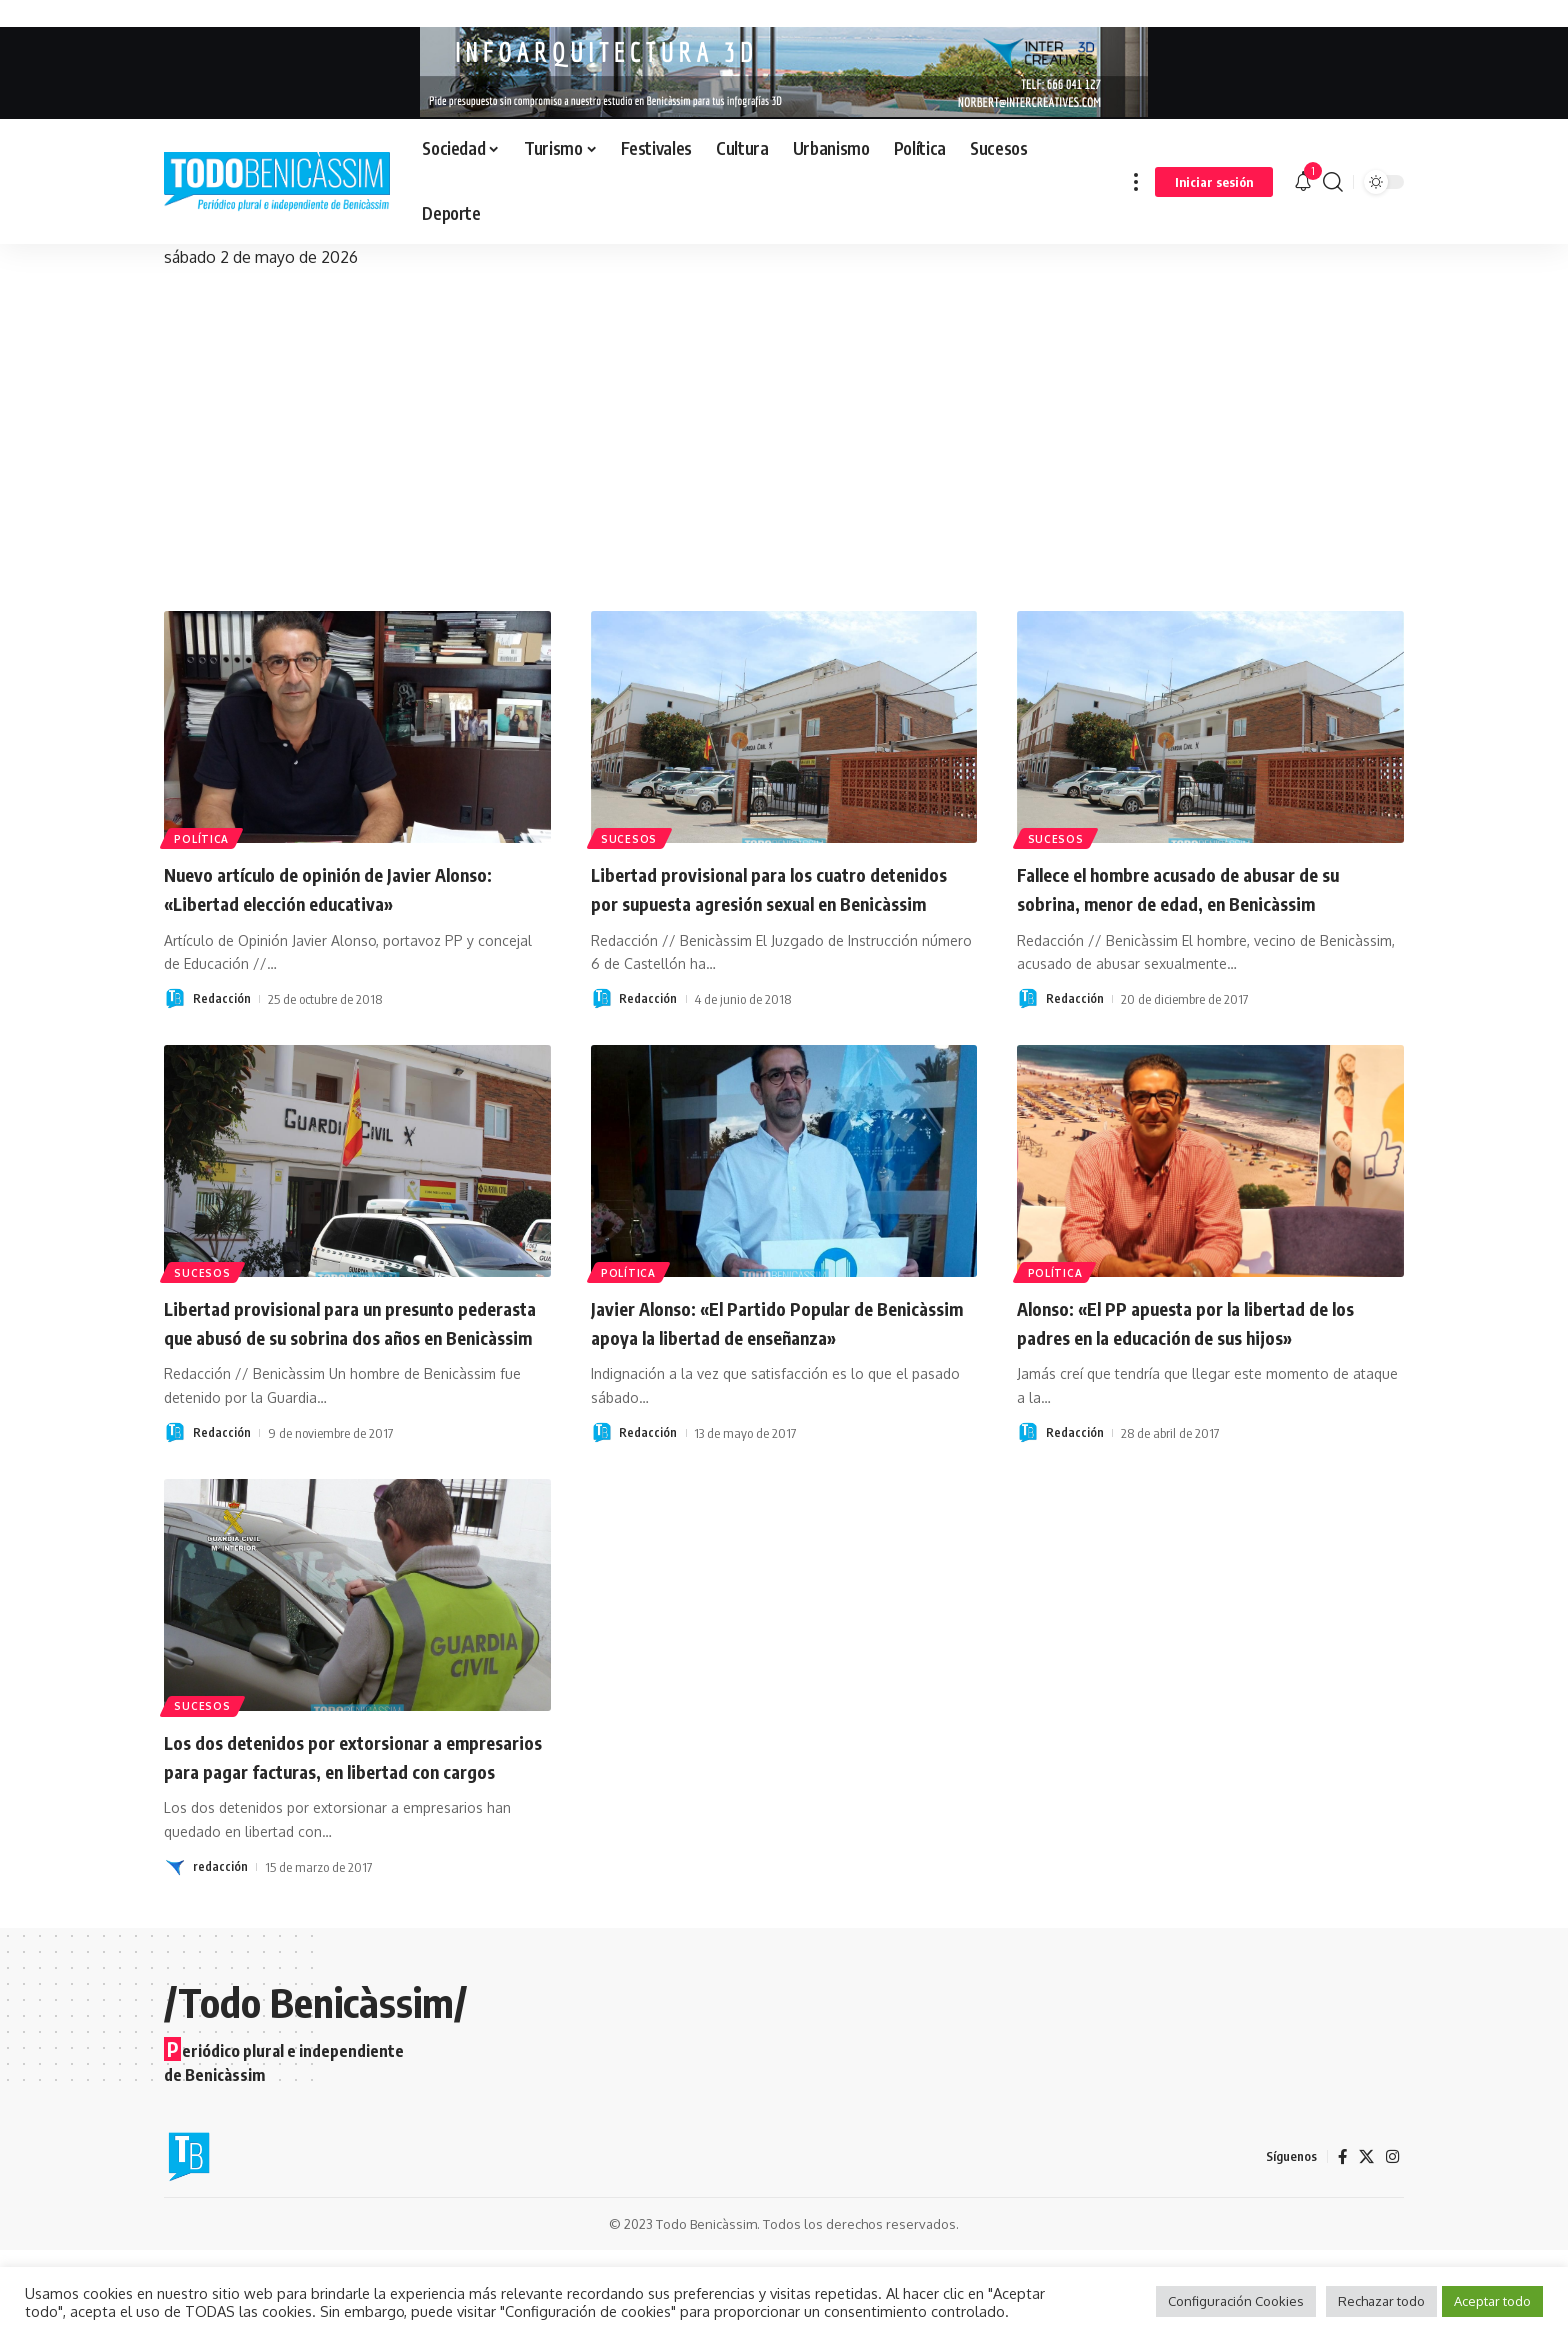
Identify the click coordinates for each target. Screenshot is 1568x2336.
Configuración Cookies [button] (1236, 2301)
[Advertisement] (784, 421)
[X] (1365, 2242)
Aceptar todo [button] (1492, 2301)
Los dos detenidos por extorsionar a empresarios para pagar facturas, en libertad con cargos (333, 1826)
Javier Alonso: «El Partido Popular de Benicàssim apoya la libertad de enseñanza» (762, 1364)
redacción (220, 1953)
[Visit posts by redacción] (175, 1953)
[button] (1136, 181)
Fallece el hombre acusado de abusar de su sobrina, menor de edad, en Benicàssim (1200, 901)
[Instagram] (1392, 2242)
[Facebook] (1340, 2242)
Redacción (222, 999)
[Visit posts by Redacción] (175, 999)
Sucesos (632, 835)
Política (206, 835)
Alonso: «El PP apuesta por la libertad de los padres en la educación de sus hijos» (1206, 1350)
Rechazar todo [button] (1381, 2301)
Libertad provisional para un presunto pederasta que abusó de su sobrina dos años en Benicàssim (345, 1364)
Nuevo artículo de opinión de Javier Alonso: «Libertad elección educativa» (341, 887)
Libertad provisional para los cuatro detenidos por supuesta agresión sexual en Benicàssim (776, 901)
